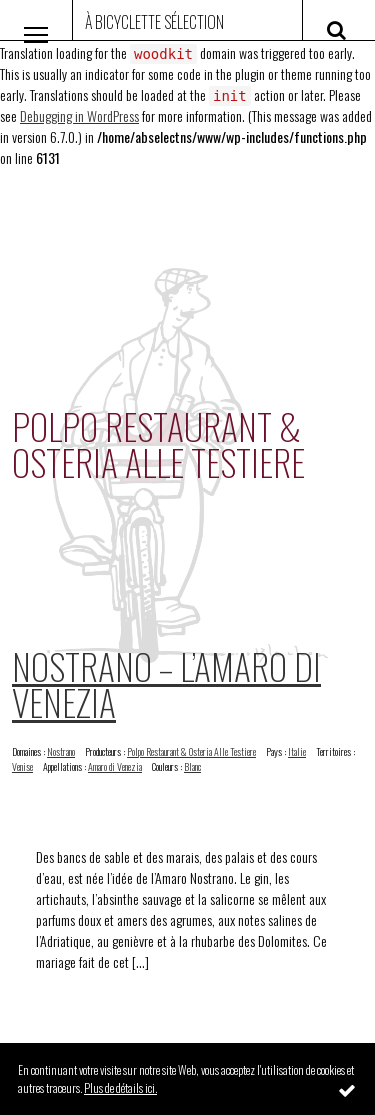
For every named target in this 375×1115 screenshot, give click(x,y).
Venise (22, 766)
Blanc (192, 766)
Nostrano (61, 751)
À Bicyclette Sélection (154, 22)
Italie (297, 751)
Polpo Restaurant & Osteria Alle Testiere (191, 751)
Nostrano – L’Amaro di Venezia (166, 683)
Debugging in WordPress (79, 115)
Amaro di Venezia (115, 766)
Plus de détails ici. (120, 1087)
